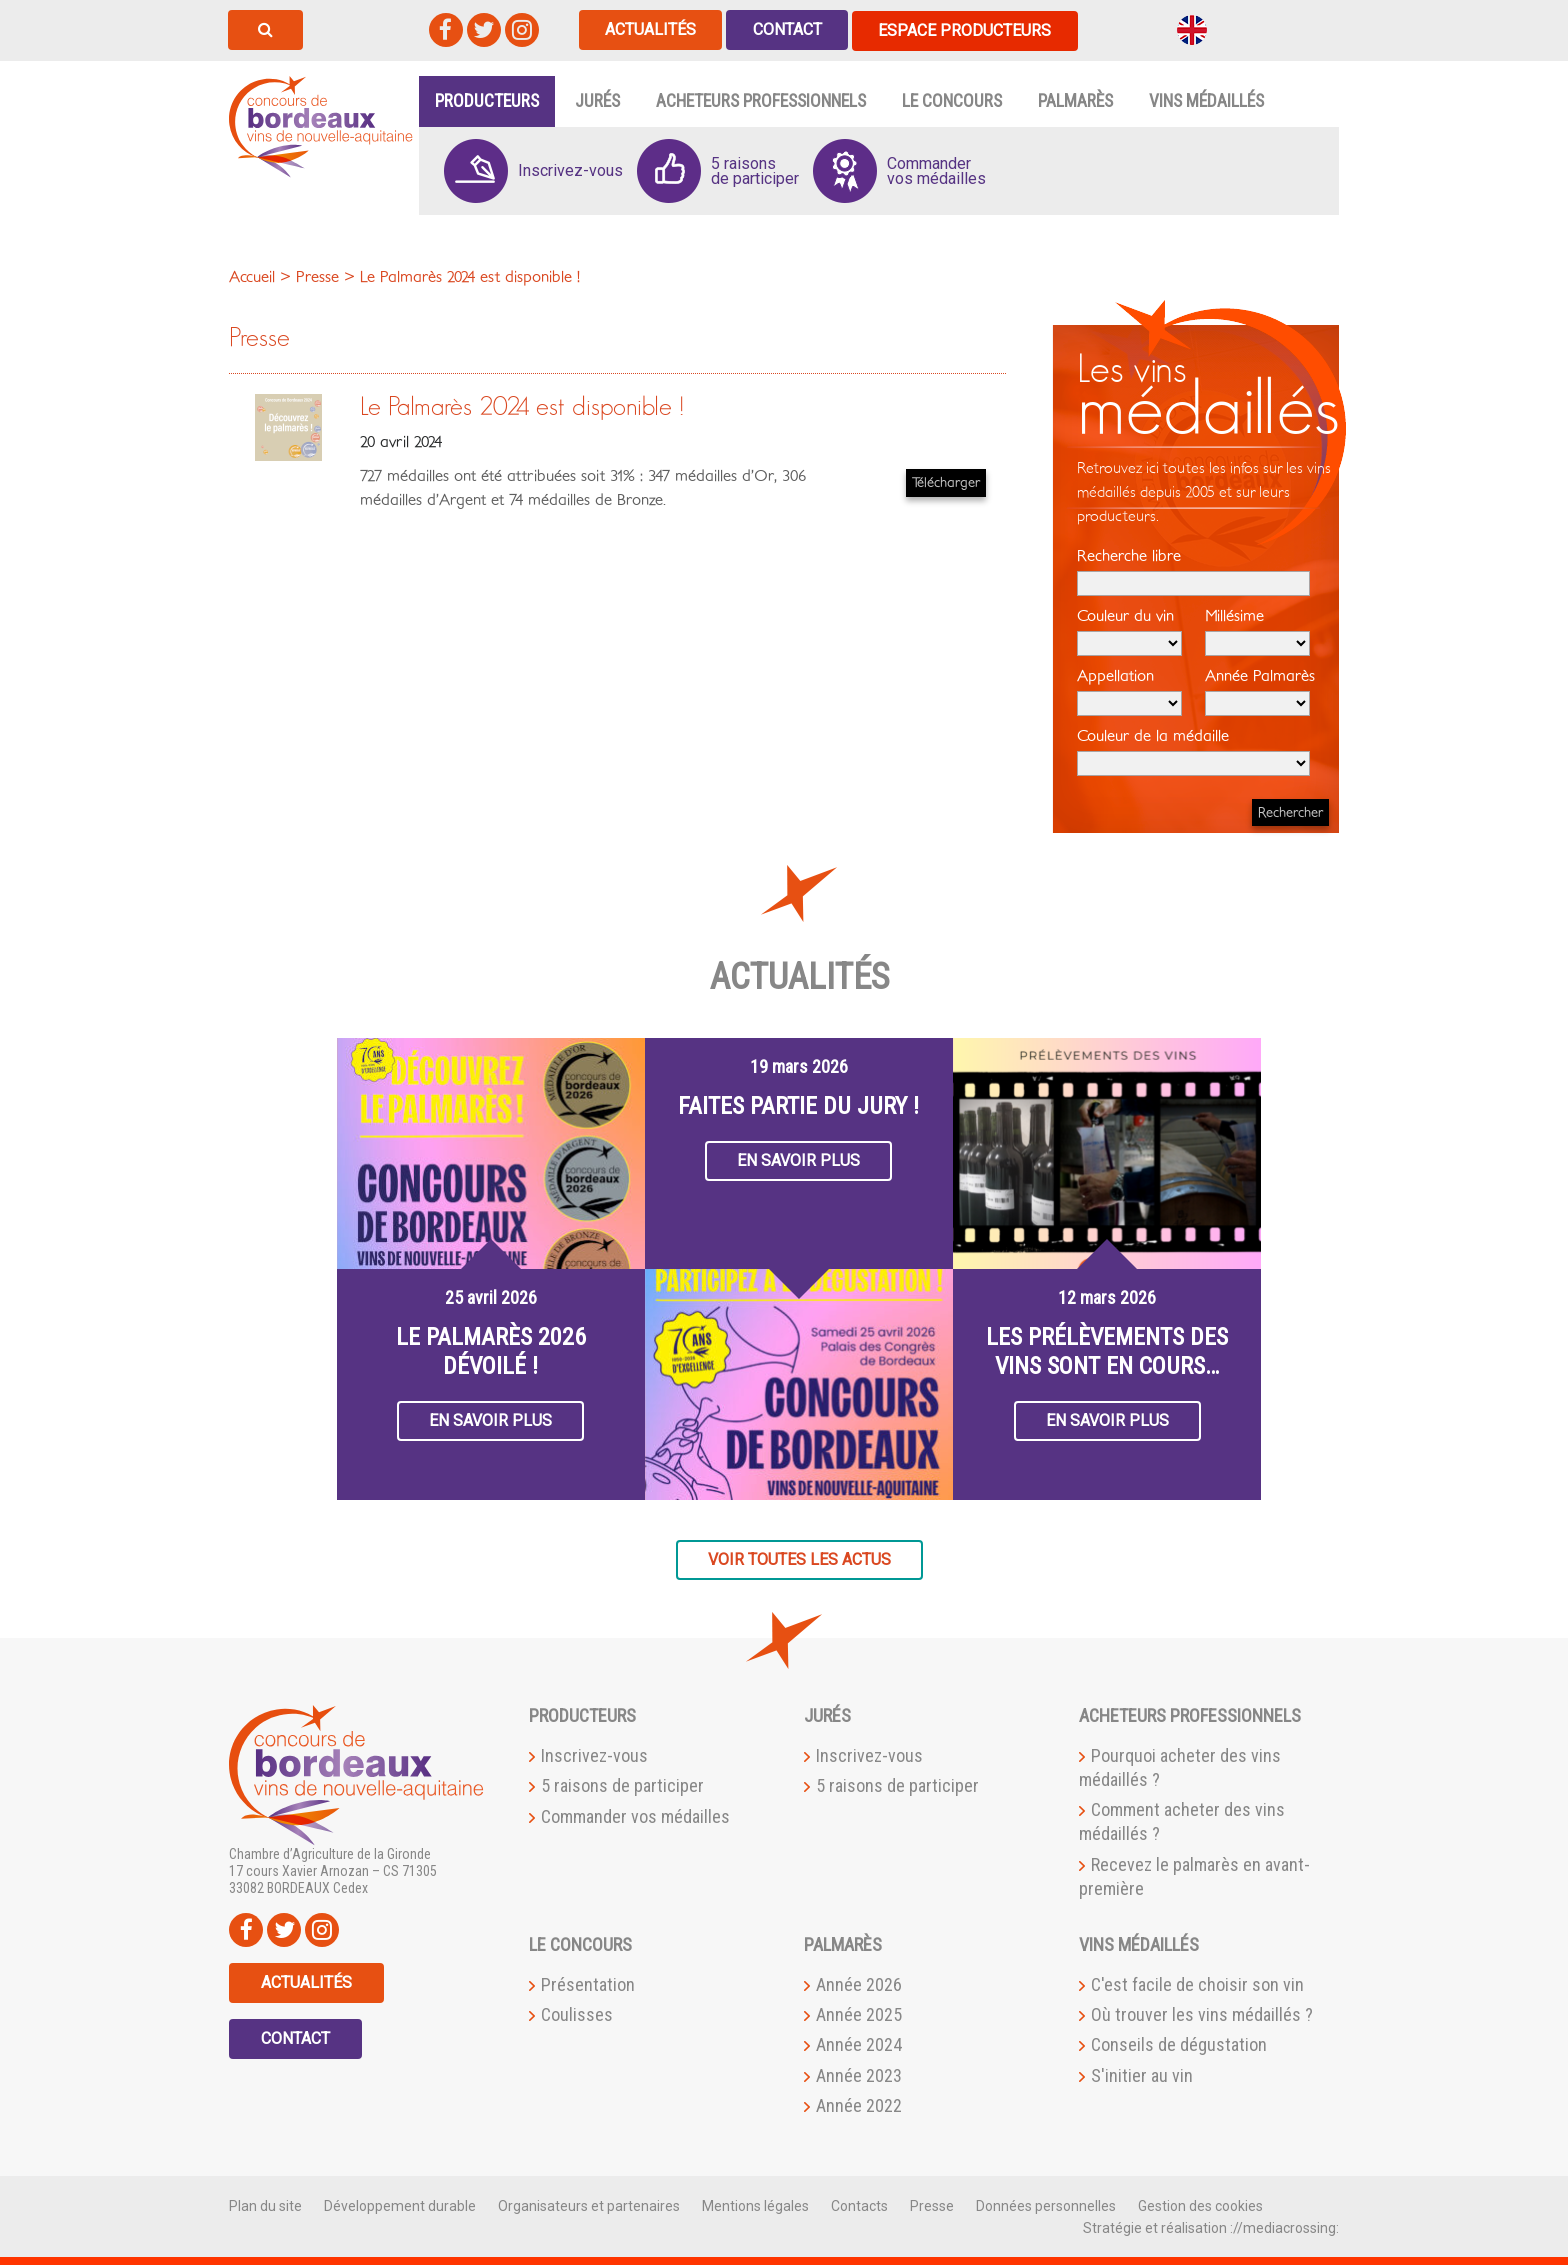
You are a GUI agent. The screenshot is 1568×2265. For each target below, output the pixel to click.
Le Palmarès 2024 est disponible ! (522, 406)
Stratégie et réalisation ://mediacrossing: (1211, 2227)
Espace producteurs (968, 29)
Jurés (597, 100)
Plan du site (265, 2205)
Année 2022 (859, 2104)
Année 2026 (859, 1983)
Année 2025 (859, 2013)
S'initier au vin (1142, 2074)
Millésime (1257, 631)
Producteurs (487, 100)
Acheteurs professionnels (761, 100)
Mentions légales (755, 2205)
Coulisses (577, 2013)
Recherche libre (1193, 571)
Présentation (588, 1983)
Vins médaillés (1206, 100)
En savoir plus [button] (490, 1419)
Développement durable (400, 2205)
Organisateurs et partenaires (589, 2205)
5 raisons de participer (622, 1785)
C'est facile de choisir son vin (1197, 1983)
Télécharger (946, 481)
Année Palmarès (1260, 691)
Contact (789, 29)
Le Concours (952, 100)
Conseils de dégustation (1179, 2044)
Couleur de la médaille (1193, 751)
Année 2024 (859, 2044)
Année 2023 (859, 2074)
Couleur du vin (1129, 631)
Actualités (651, 29)
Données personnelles (1046, 2205)
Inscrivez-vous (594, 1754)
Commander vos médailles (635, 1815)
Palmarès (1075, 100)
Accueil (252, 276)
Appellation (1129, 691)
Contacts (859, 2205)
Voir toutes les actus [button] (799, 1558)
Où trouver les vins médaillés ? (1202, 2013)
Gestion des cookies (1200, 2205)
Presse (932, 2205)
